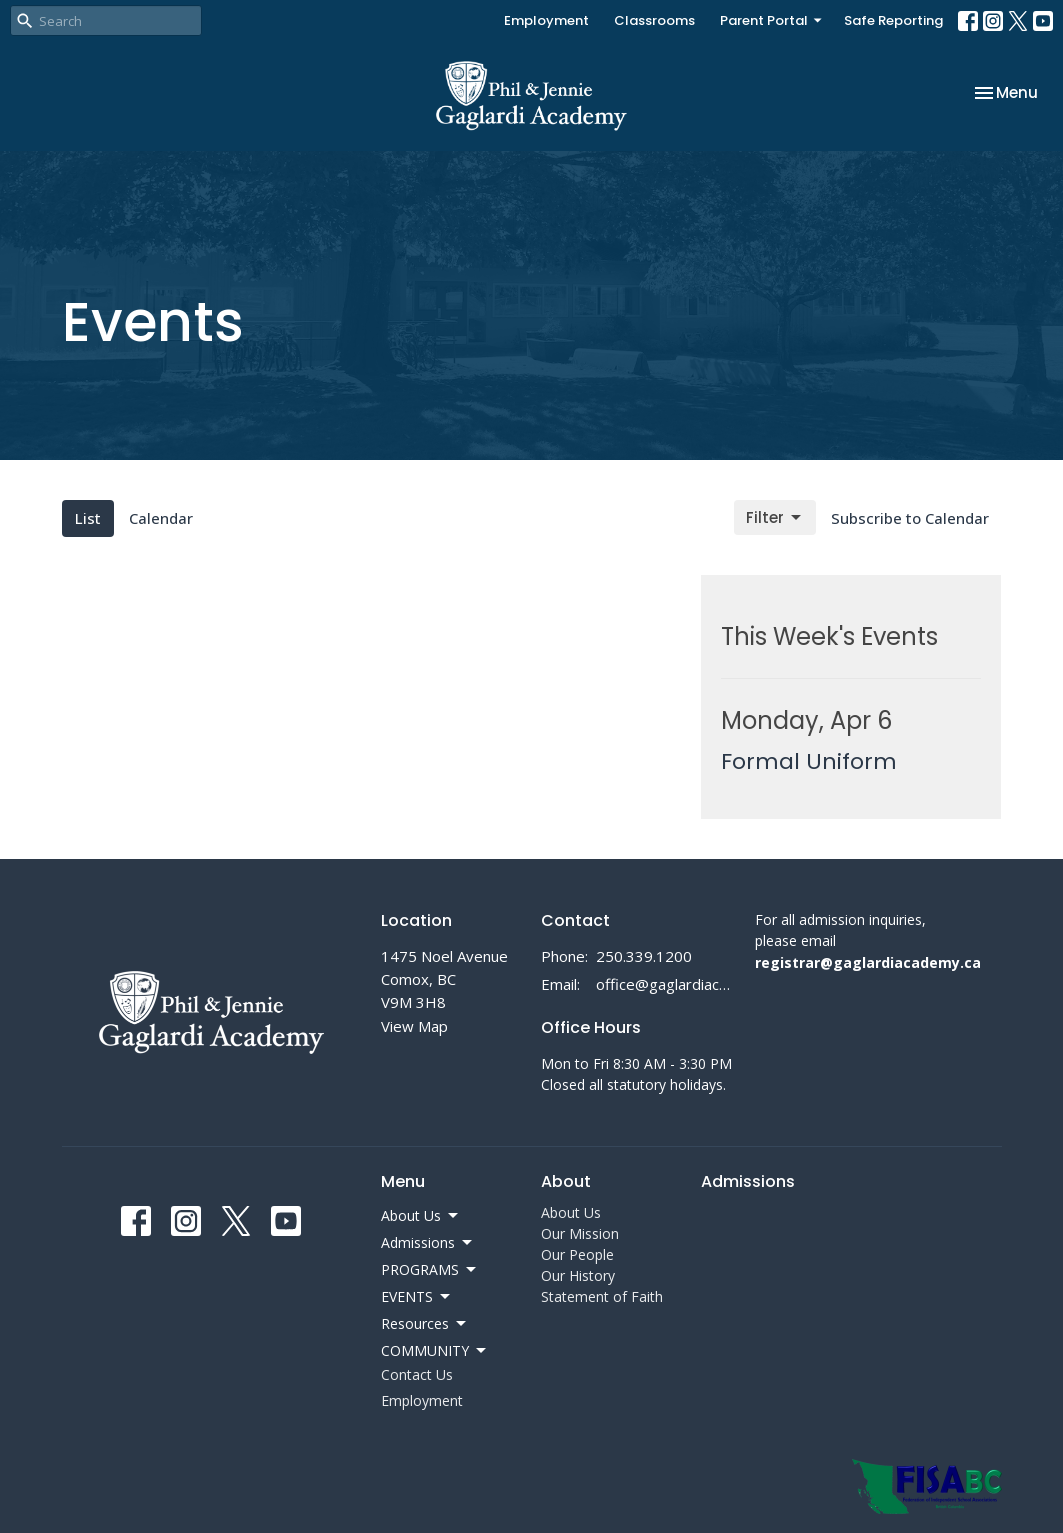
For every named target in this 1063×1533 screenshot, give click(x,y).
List (88, 518)
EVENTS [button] (417, 1297)
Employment (546, 20)
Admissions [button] (428, 1243)
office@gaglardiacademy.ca (665, 984)
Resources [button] (425, 1324)
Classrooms (654, 20)
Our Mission (580, 1233)
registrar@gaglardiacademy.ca (868, 962)
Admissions (748, 1181)
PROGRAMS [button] (430, 1270)
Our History (578, 1275)
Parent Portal (772, 20)
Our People (577, 1254)
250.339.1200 (644, 956)
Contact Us (417, 1374)
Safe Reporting (893, 20)
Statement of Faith (602, 1296)
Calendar (161, 518)
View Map (414, 1026)
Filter (775, 517)
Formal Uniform (809, 761)
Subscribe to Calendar (910, 518)
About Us (571, 1212)
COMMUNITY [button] (435, 1351)
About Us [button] (421, 1216)
